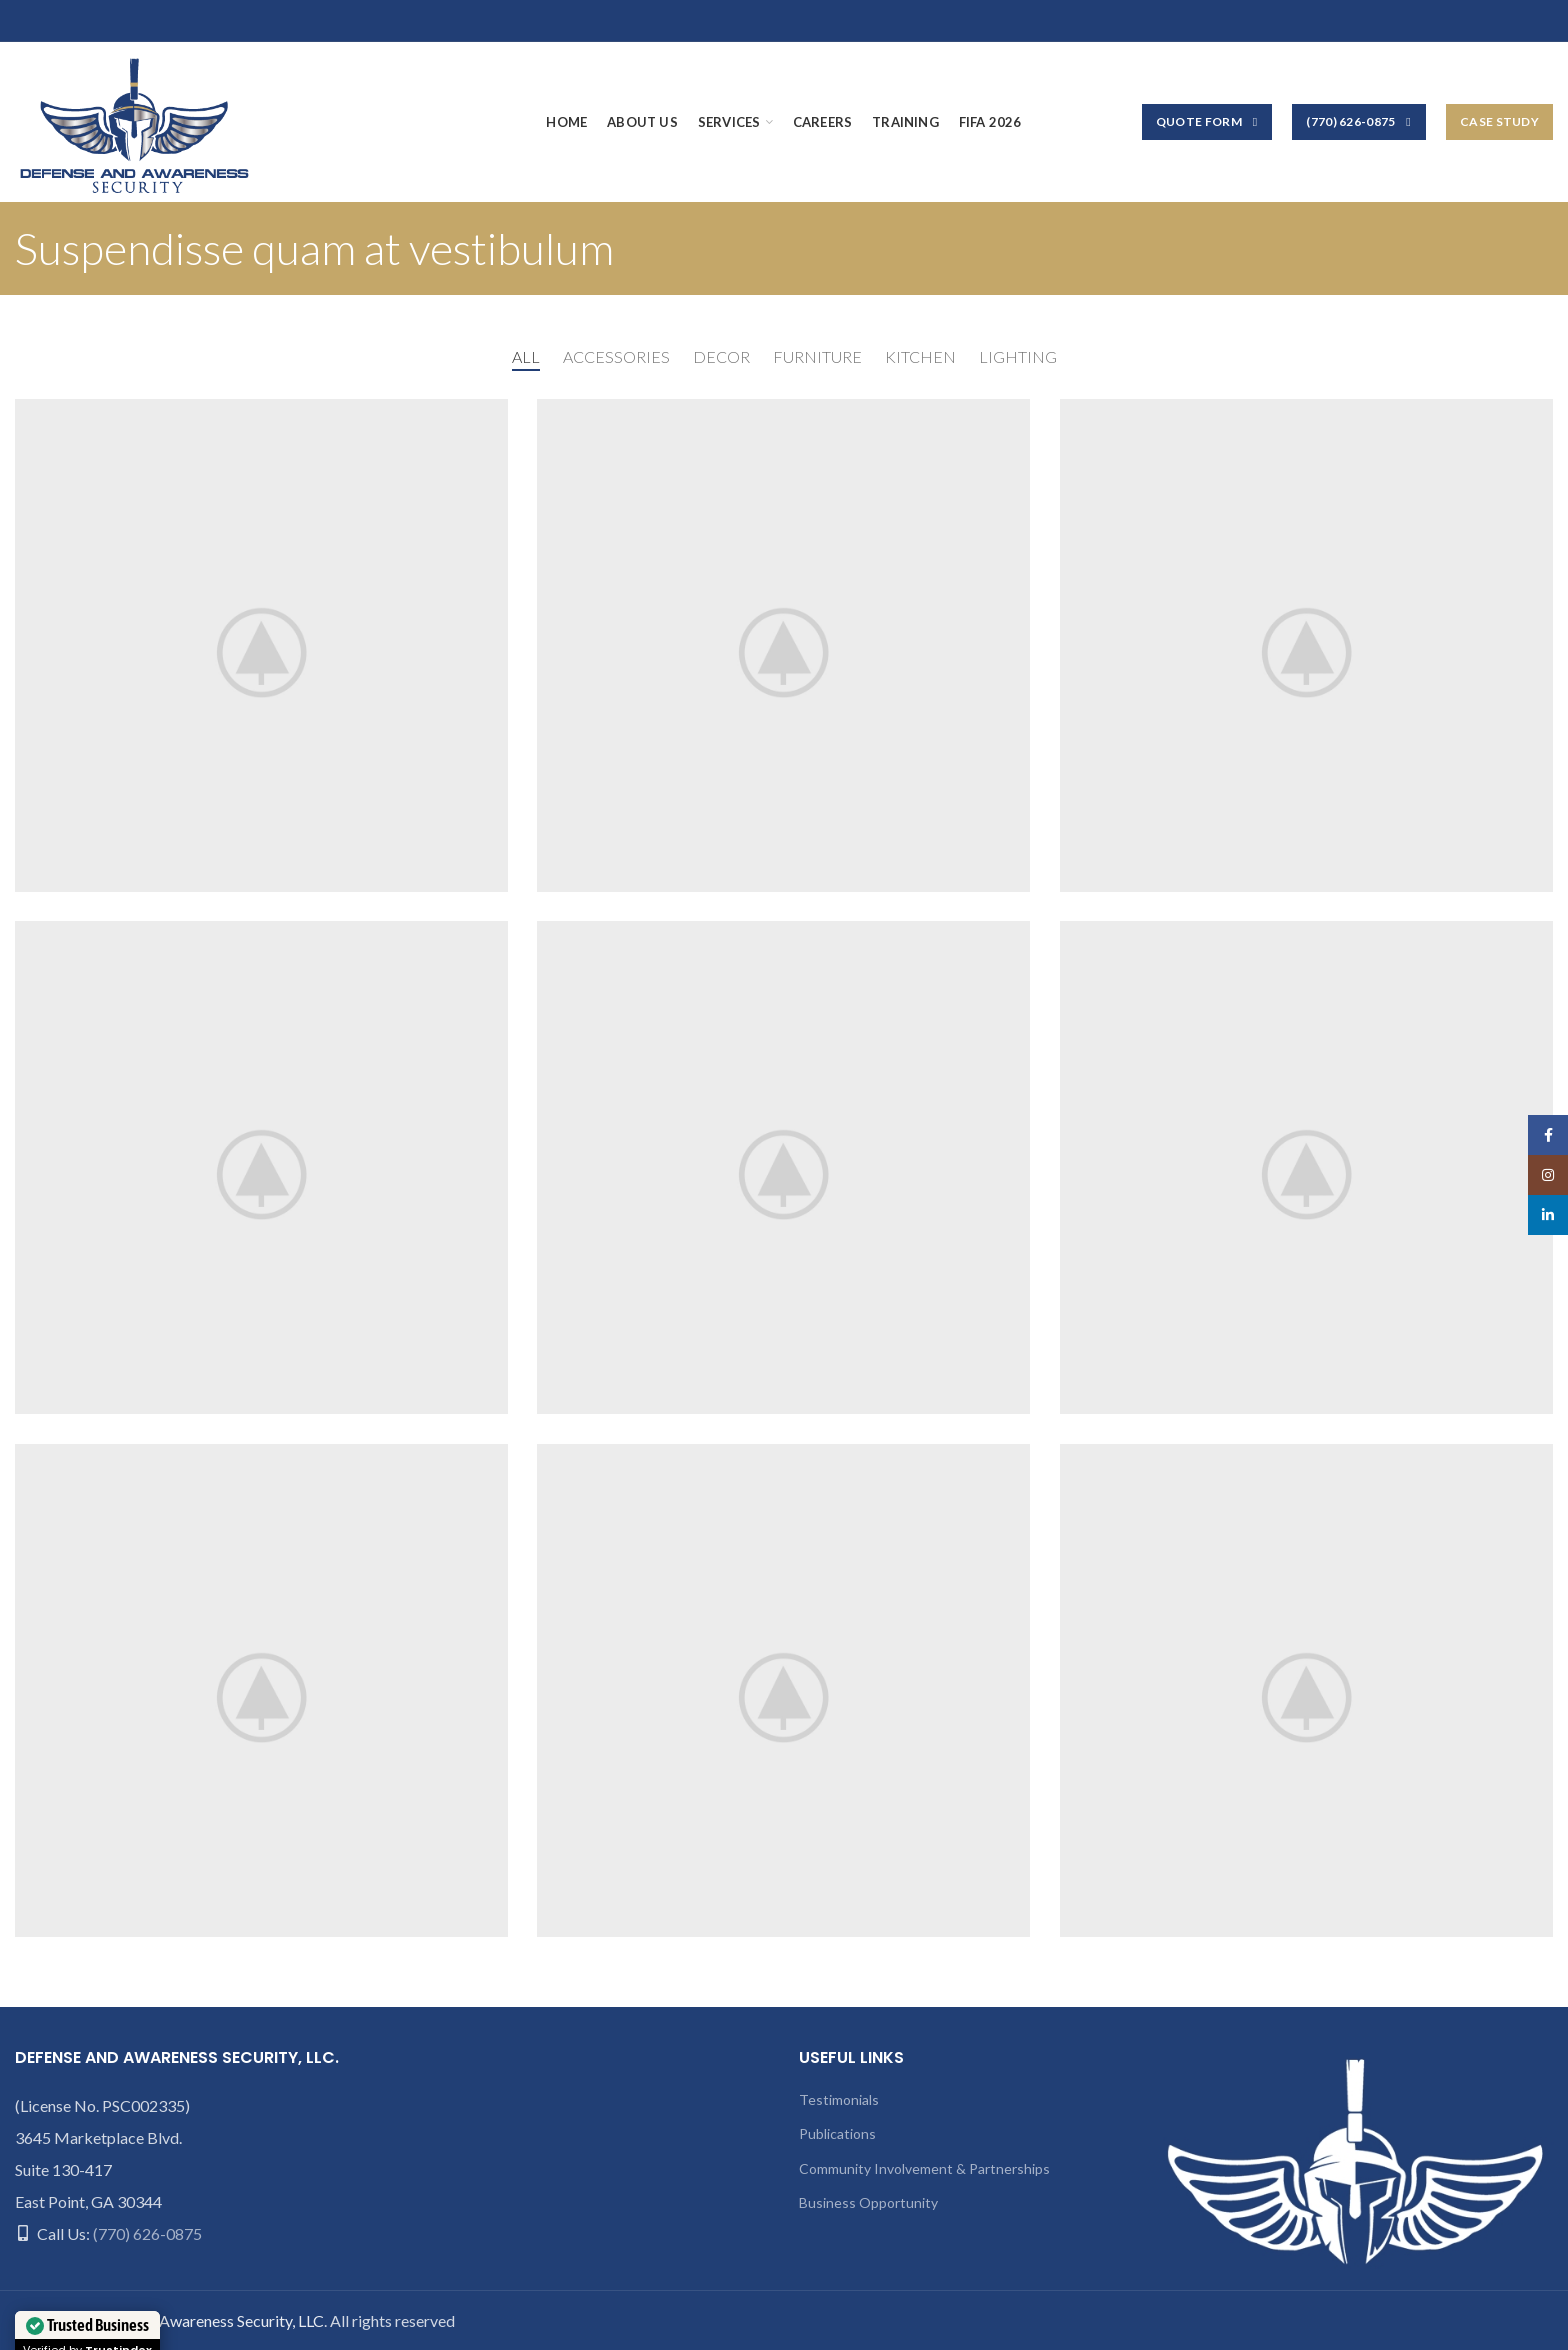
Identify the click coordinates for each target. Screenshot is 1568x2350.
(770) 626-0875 (1359, 122)
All (526, 356)
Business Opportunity (868, 2202)
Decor (721, 356)
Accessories (616, 356)
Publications (837, 2133)
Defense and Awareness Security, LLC (197, 2320)
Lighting (1018, 356)
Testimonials (839, 2099)
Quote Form (1207, 122)
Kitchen (920, 356)
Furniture (817, 356)
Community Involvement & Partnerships (924, 2168)
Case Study (1499, 121)
